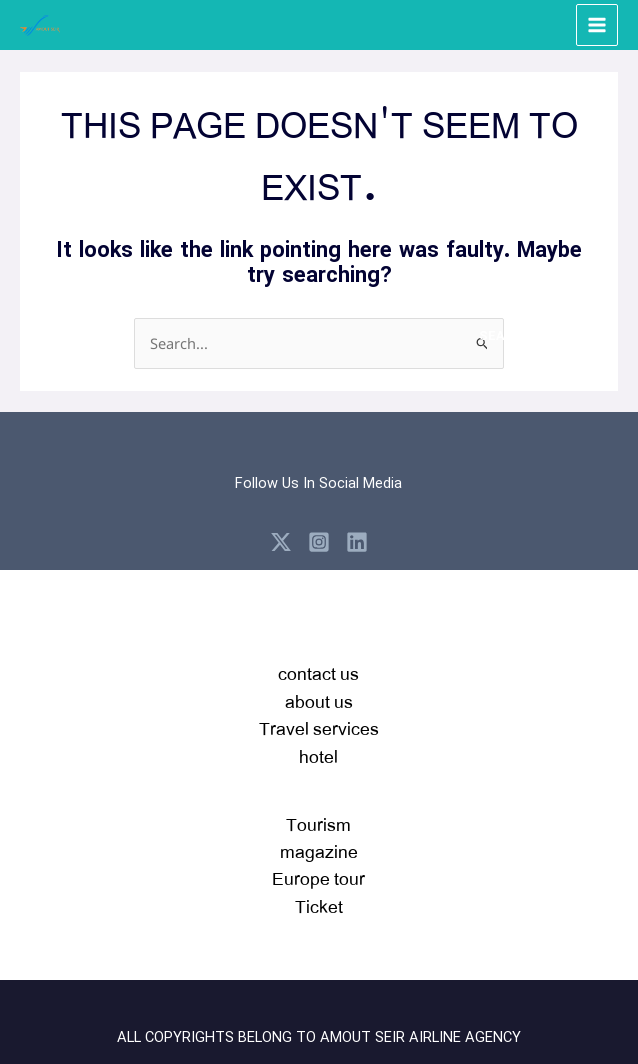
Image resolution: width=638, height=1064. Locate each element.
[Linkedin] (357, 542)
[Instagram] (319, 542)
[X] (281, 542)
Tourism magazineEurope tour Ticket (318, 865)
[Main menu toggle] (597, 25)
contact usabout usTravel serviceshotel (319, 714)
